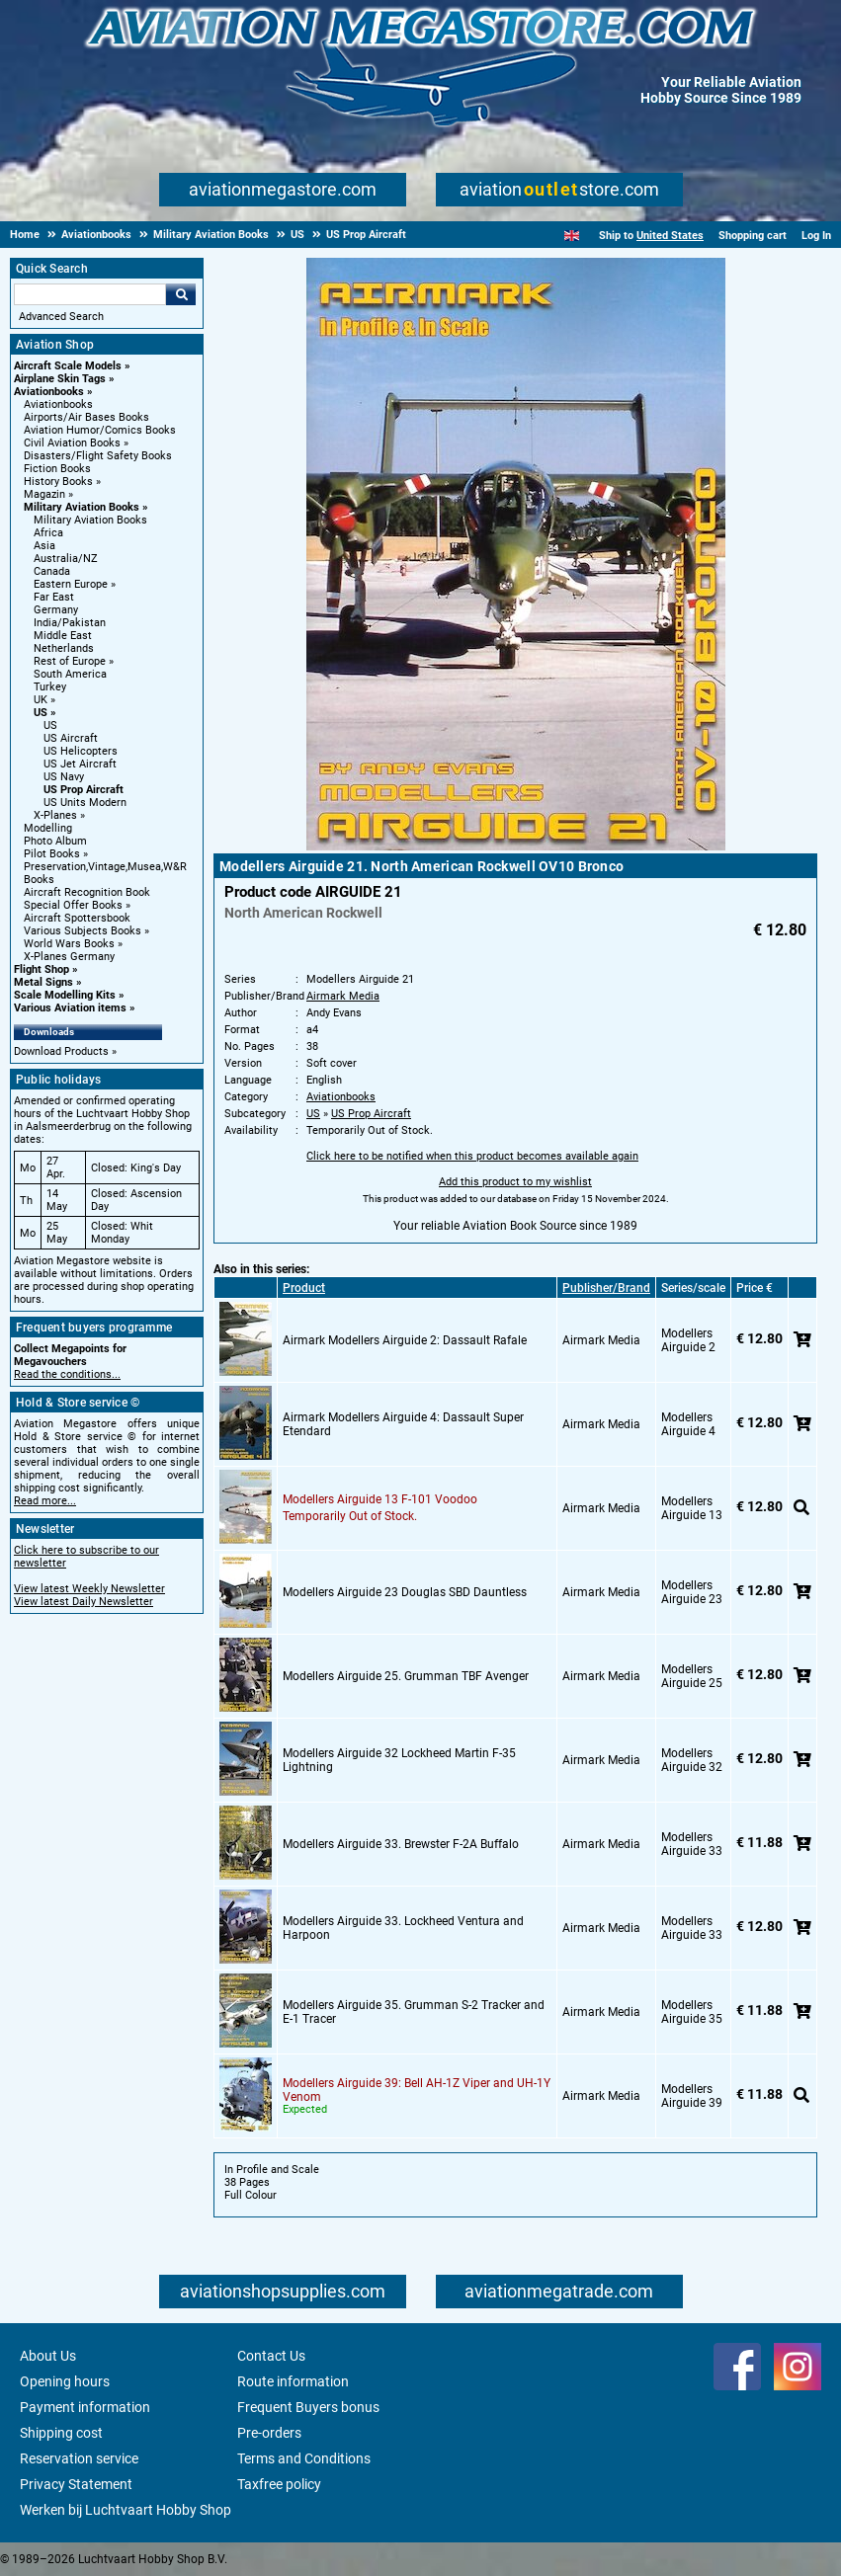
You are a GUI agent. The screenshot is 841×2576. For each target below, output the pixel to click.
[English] (571, 235)
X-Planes (55, 815)
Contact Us (271, 2356)
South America (70, 674)
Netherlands (64, 648)
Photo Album (55, 841)
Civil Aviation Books (72, 443)
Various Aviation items (70, 1008)
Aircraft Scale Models (68, 366)
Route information (293, 2381)
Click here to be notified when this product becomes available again (472, 1156)
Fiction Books (57, 468)
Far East (54, 597)
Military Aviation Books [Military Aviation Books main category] (90, 520)
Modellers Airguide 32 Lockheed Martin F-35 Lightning (399, 1760)
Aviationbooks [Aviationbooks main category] (58, 404)
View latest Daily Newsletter (83, 1601)
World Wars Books (69, 943)
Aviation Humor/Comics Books (100, 430)
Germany (56, 610)
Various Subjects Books (82, 931)
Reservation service (79, 2458)
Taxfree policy (279, 2484)
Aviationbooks (49, 391)
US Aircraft (70, 738)
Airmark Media (342, 996)
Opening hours (65, 2381)
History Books (58, 481)
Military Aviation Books (81, 507)
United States (670, 235)
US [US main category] (50, 725)
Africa (48, 532)
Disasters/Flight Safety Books (98, 455)
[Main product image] (515, 846)
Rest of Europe (70, 661)
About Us (48, 2356)
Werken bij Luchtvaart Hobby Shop (125, 2510)
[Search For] (90, 294)
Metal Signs (43, 982)
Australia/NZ (66, 558)
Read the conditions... (67, 1374)
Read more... (45, 1500)
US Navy (63, 776)
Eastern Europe (71, 584)
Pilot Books (52, 853)
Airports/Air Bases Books (86, 417)
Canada (52, 571)
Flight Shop (41, 969)
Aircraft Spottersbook (77, 918)
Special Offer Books (73, 905)
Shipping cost (61, 2433)
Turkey (50, 687)
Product (304, 1288)
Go (181, 294)
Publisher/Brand (606, 1288)
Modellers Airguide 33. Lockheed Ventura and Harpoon (403, 1928)
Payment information (85, 2407)
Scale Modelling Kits (65, 995)
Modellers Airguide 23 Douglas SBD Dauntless (405, 1592)
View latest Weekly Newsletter (89, 1588)
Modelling (48, 828)
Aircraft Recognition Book (87, 892)
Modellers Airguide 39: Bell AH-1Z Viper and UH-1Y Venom (416, 2090)
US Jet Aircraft (80, 764)
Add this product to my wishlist (515, 1181)
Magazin (44, 494)
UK (40, 699)
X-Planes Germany (69, 956)
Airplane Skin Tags (60, 378)
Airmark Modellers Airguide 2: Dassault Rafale (405, 1340)
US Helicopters (80, 751)
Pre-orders (269, 2433)
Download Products (61, 1051)
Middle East (63, 635)
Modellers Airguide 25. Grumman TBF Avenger (406, 1676)
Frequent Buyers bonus (308, 2407)
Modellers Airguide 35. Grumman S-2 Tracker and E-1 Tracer (414, 2012)
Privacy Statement (76, 2484)
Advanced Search (61, 316)
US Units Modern (84, 802)
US (40, 712)
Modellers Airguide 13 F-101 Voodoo (380, 1499)
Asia (44, 545)
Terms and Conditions (304, 2458)
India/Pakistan (70, 622)
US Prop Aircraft (83, 789)
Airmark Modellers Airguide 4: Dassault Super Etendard (403, 1424)
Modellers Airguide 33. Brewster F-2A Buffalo (401, 1844)
